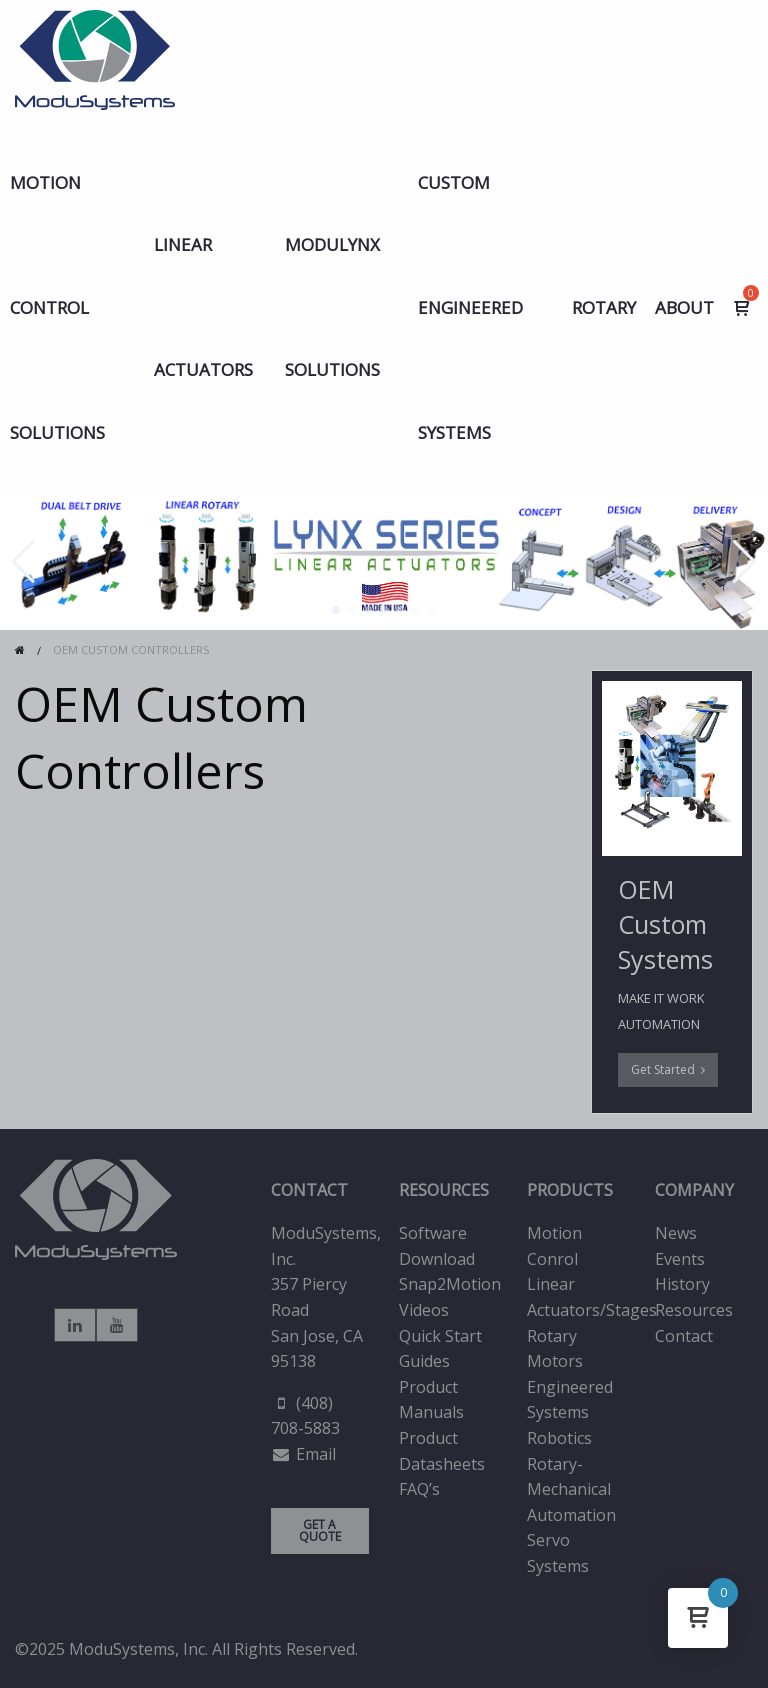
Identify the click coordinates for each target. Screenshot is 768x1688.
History (682, 1284)
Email (316, 1454)
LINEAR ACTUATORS (203, 307)
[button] (336, 610)
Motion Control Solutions (57, 307)
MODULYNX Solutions (332, 307)
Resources (694, 1310)
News (676, 1233)
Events (680, 1259)
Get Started (668, 1069)
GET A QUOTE (320, 1530)
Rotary (604, 307)
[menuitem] (72, 307)
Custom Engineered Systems (470, 307)
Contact (684, 1336)
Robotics (559, 1438)
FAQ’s (419, 1489)
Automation (571, 1515)
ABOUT (684, 307)
